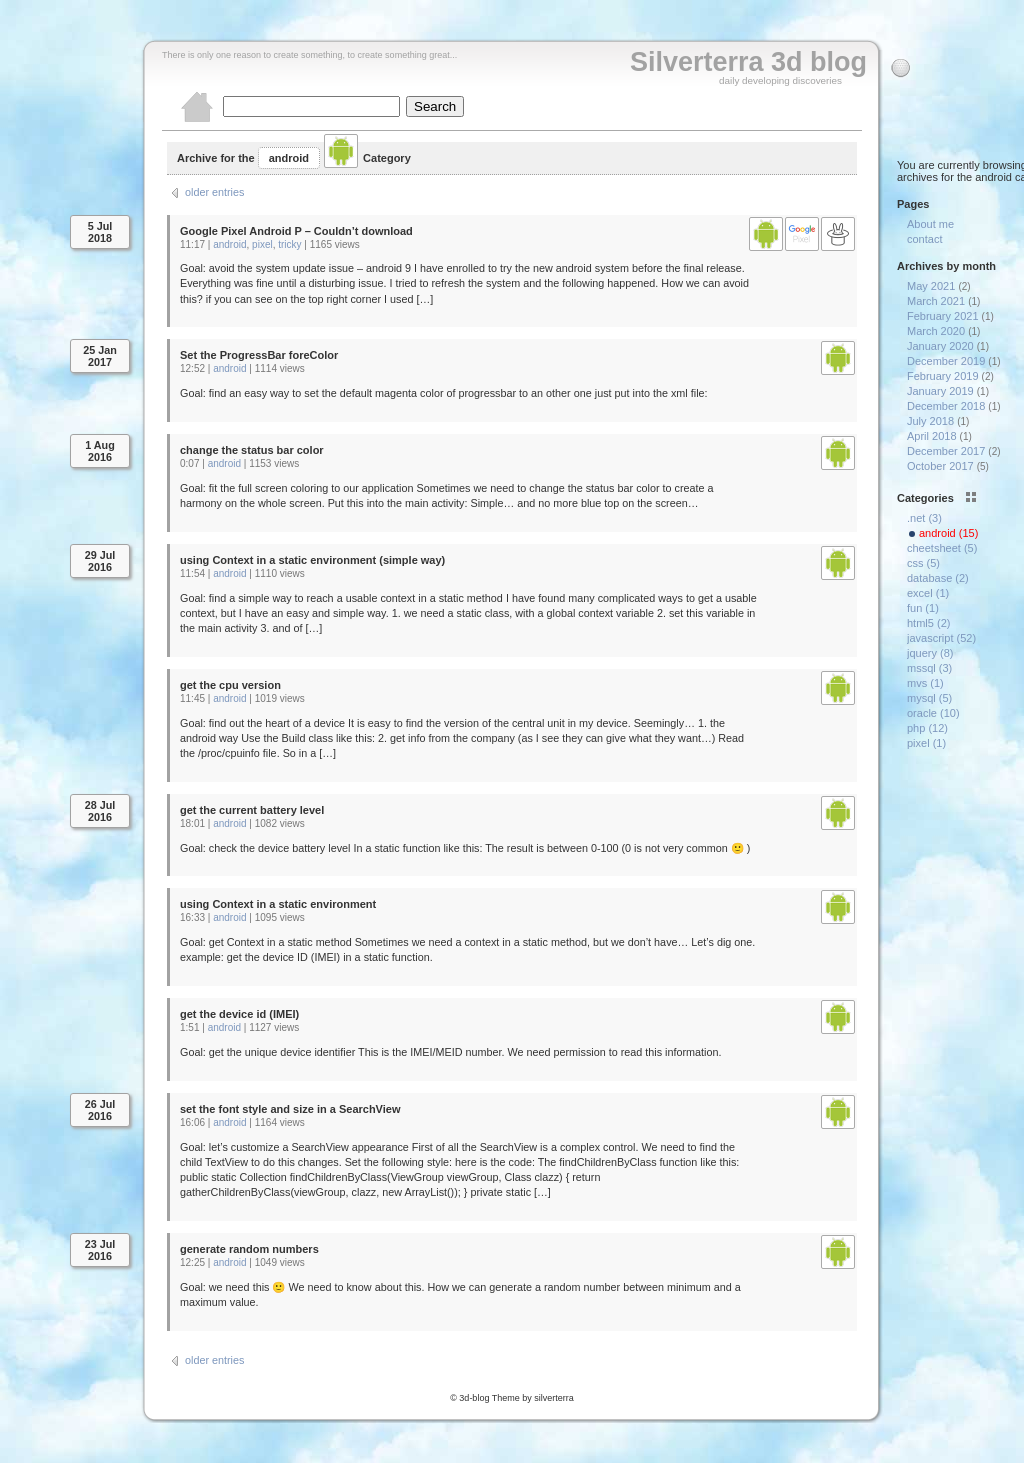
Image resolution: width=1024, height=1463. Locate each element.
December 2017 (946, 451)
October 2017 (940, 466)
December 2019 (946, 361)
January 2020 (940, 346)
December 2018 (946, 406)
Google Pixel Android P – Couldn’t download (296, 231)
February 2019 (943, 376)
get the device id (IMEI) (239, 1014)
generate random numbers (249, 1249)
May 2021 (931, 286)
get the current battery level (252, 810)
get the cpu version (230, 685)
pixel (262, 244)
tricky (289, 244)
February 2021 (943, 316)
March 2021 (936, 301)
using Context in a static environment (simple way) (312, 560)
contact (924, 239)
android (229, 244)
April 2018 (932, 436)
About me (930, 224)
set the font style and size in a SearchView (290, 1109)
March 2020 (936, 331)
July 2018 (930, 421)
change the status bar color (252, 450)
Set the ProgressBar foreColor (259, 355)
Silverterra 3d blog (748, 62)
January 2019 (940, 391)
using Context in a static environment (278, 904)
